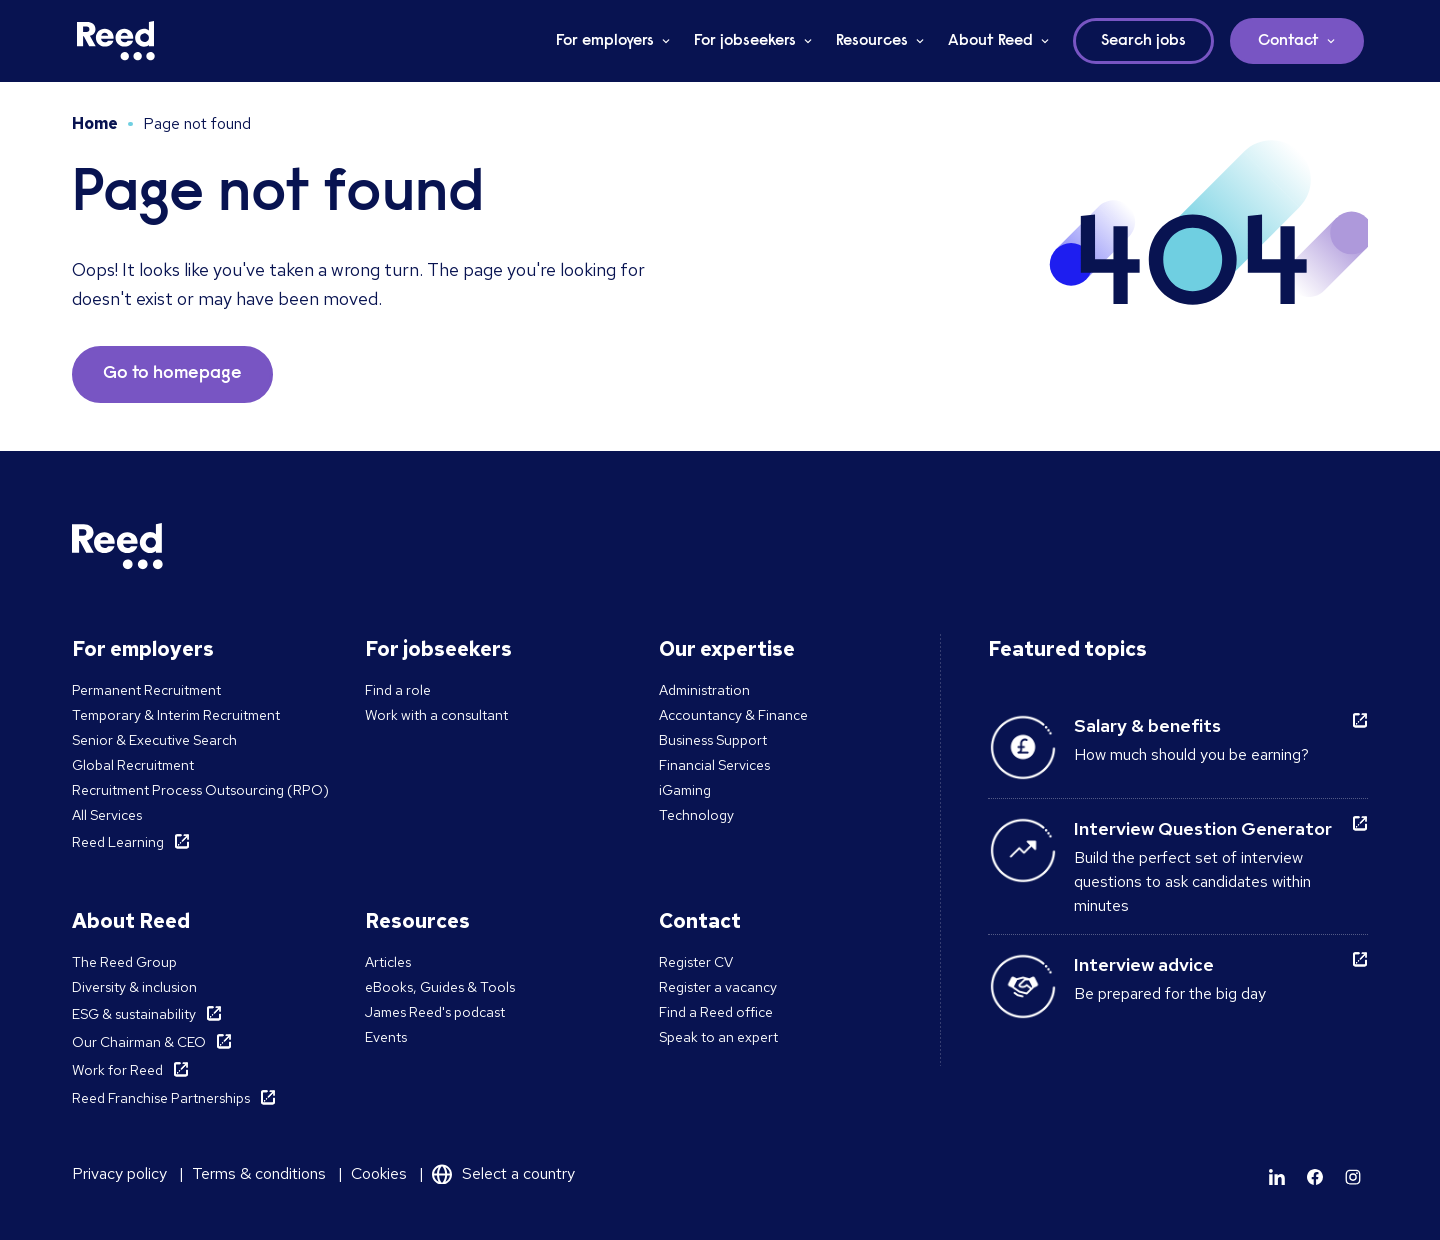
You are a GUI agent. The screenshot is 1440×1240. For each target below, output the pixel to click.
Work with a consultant (436, 715)
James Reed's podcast (435, 1012)
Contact (1288, 41)
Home (95, 123)
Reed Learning (118, 842)
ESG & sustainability (134, 1014)
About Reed (990, 41)
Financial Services (714, 765)
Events (386, 1037)
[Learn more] (1277, 1177)
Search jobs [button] (1143, 41)
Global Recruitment (133, 765)
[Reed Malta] (116, 41)
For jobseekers (745, 41)
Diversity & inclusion (134, 987)
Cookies (379, 1173)
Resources (872, 41)
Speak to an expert (718, 1037)
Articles (388, 962)
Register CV (696, 962)
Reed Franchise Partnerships (161, 1098)
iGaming (685, 790)
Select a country (518, 1173)
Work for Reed (117, 1070)
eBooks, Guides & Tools (440, 987)
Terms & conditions (259, 1173)
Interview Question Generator (1203, 828)
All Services (107, 815)
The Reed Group (124, 962)
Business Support (713, 740)
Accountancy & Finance (733, 715)
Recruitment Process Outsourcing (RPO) (200, 790)
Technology (696, 815)
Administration (704, 690)
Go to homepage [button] (172, 374)
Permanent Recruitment (146, 690)
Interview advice (1144, 964)
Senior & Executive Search (154, 740)
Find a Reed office (716, 1012)
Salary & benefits (1147, 725)
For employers (605, 41)
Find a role (398, 690)
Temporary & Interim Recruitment (176, 715)
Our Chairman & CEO (139, 1042)
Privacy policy (119, 1173)
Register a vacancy (718, 987)
